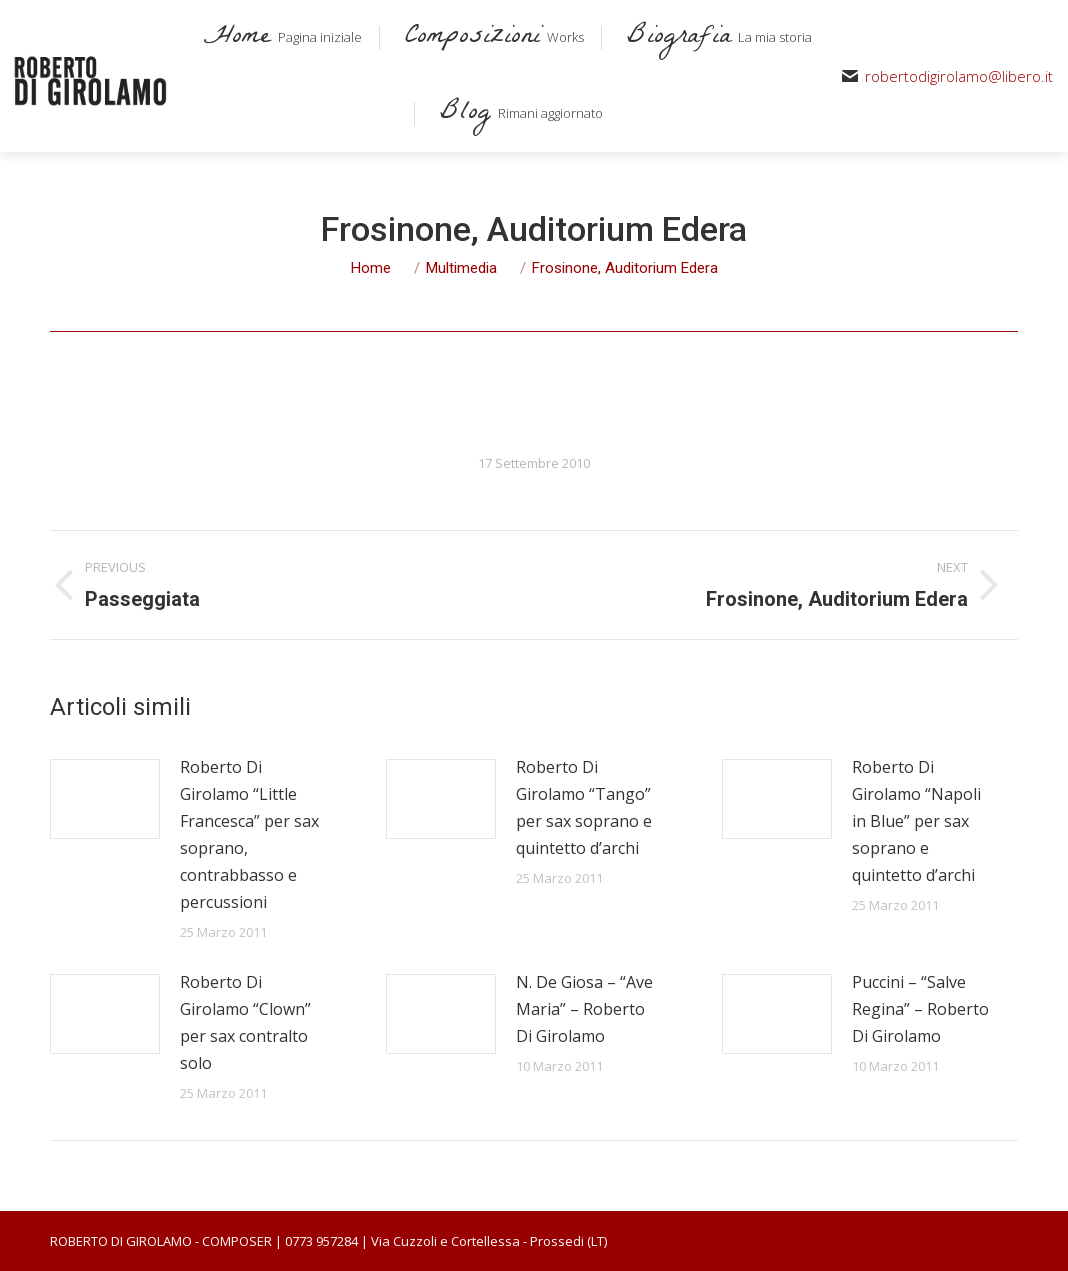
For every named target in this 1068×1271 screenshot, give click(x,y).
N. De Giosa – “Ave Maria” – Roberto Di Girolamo (584, 1009)
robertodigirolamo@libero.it (959, 76)
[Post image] (105, 799)
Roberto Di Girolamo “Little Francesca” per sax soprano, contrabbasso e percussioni (249, 834)
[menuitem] (279, 38)
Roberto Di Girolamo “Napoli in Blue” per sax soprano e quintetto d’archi (916, 821)
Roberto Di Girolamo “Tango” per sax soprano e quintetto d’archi (584, 807)
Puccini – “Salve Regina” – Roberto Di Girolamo (920, 1009)
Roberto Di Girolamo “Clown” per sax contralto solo (245, 1022)
